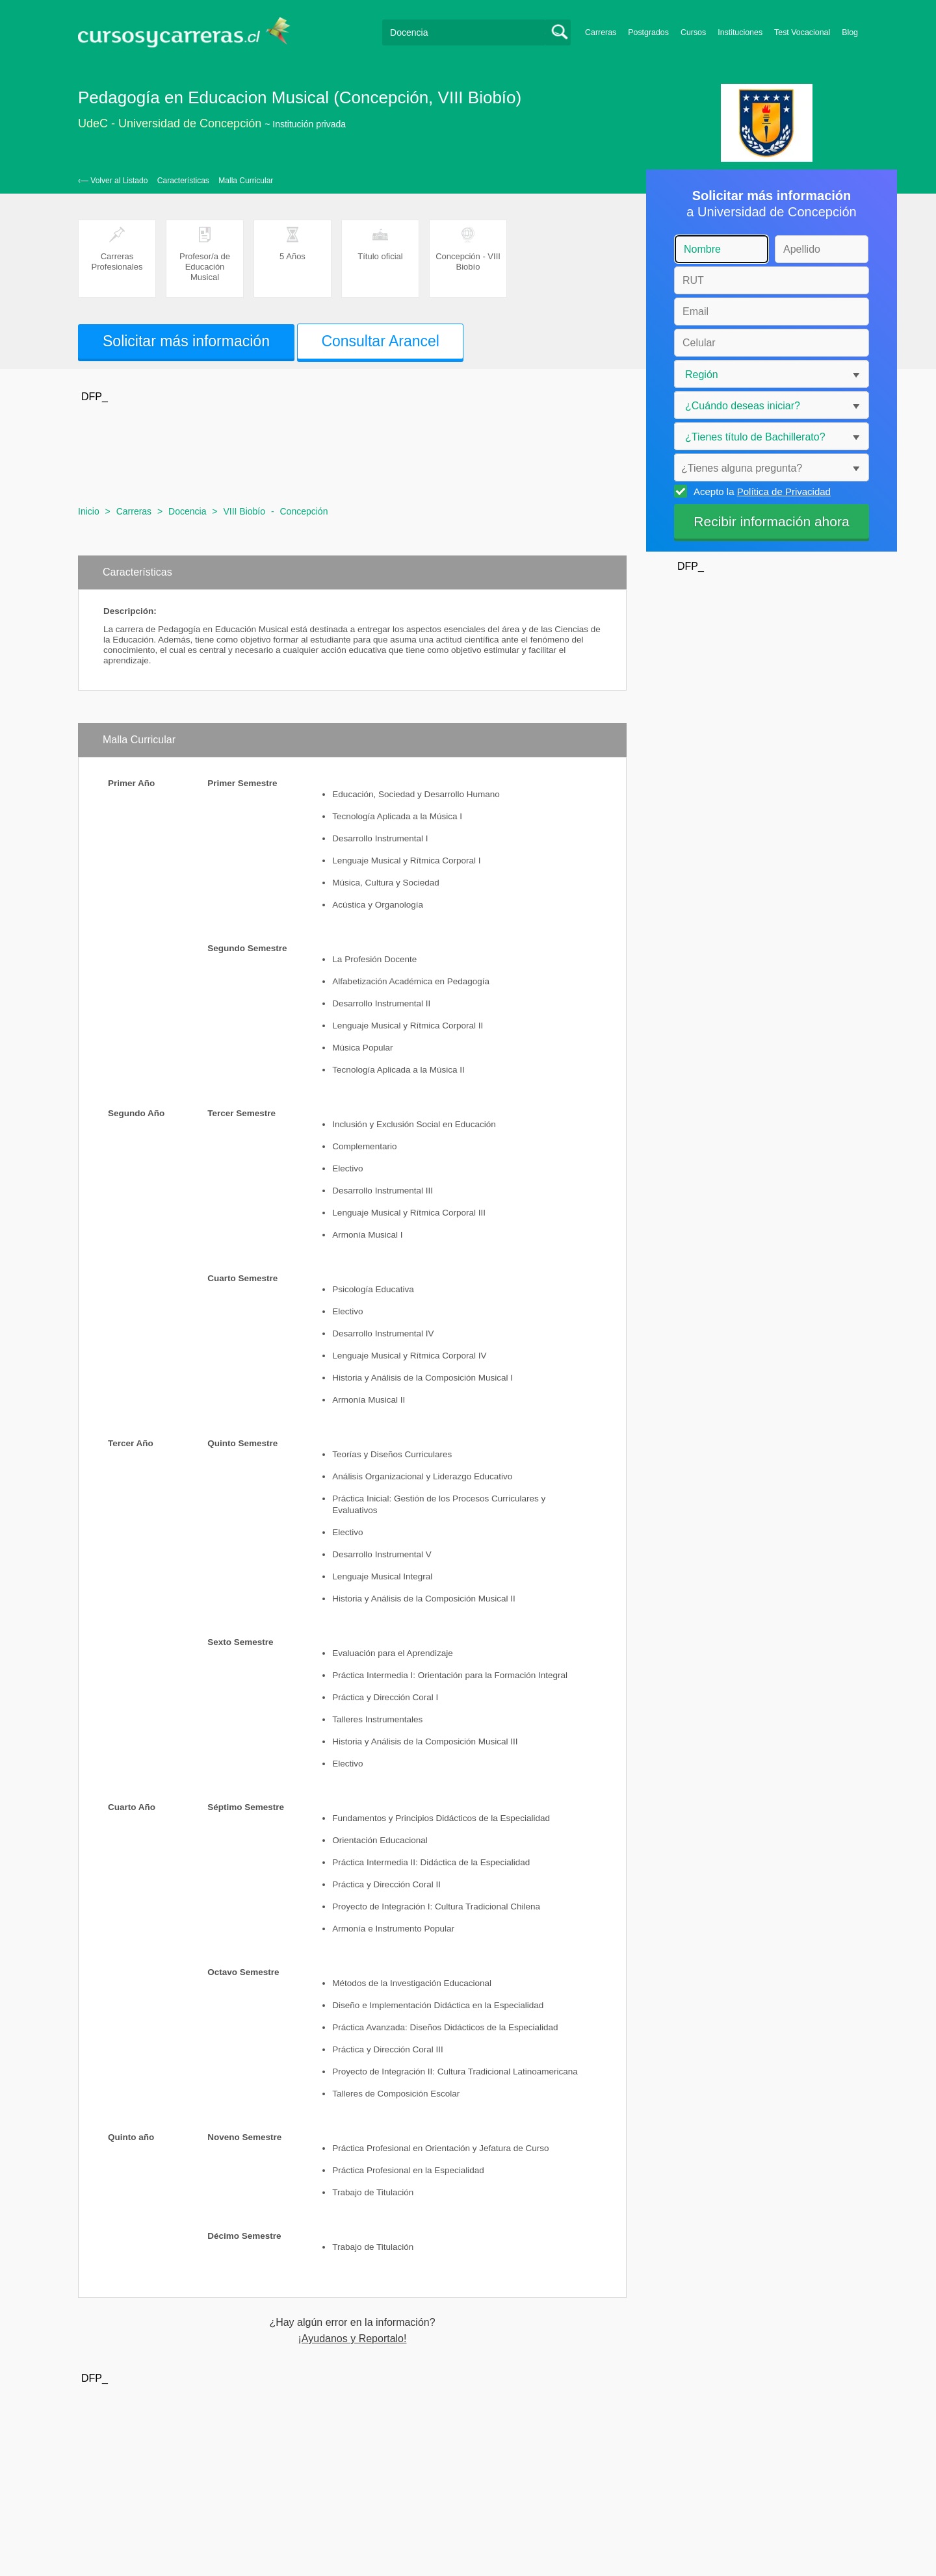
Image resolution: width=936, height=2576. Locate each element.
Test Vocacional (802, 32)
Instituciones (740, 32)
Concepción (304, 511)
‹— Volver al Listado (113, 180)
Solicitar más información (186, 341)
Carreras (600, 32)
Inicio (88, 511)
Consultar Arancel (380, 341)
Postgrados (648, 32)
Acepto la (760, 491)
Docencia (187, 511)
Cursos (693, 32)
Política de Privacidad (784, 491)
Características (183, 180)
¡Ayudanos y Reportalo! (352, 2339)
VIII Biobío (244, 511)
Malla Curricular (245, 180)
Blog (850, 32)
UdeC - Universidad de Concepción (169, 123)
